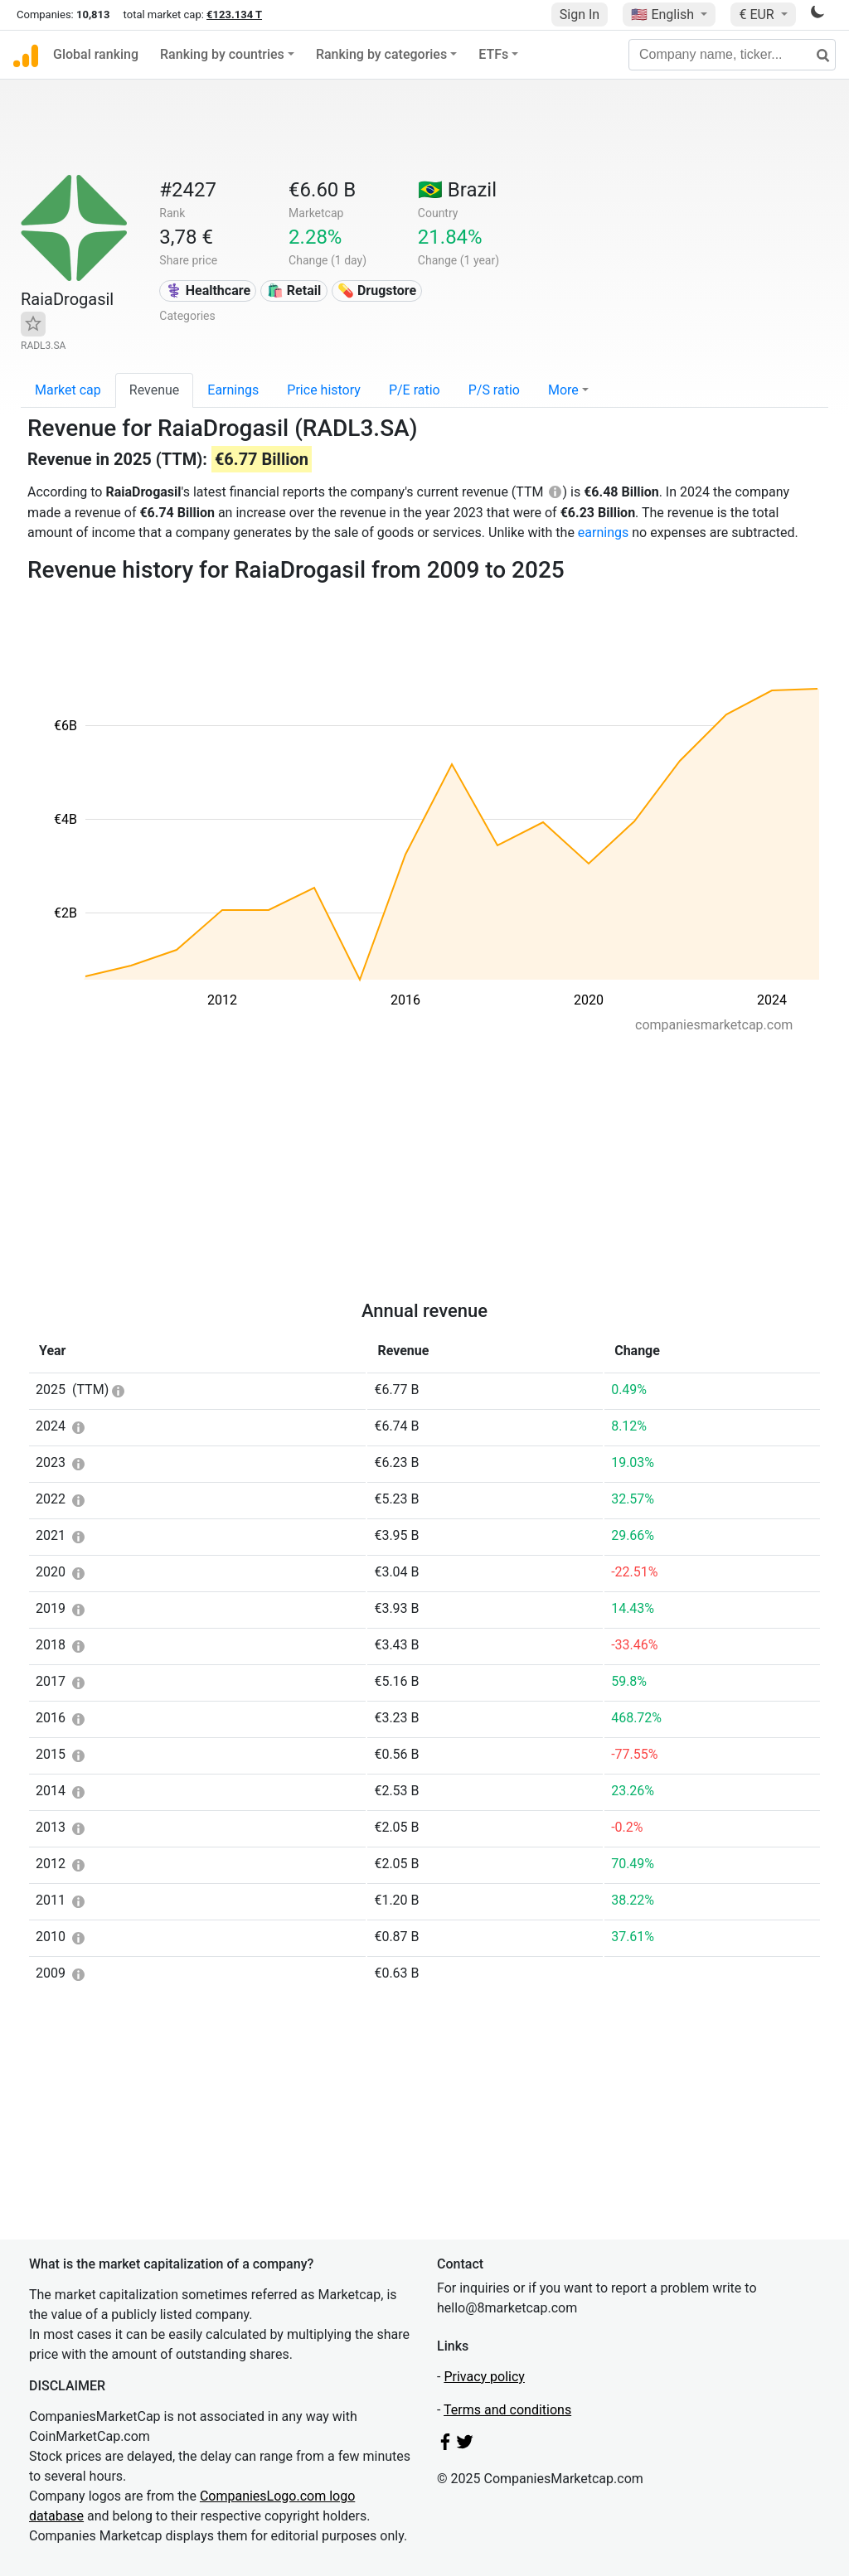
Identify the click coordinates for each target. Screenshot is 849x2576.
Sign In (579, 14)
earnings (603, 532)
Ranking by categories (381, 54)
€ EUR (758, 14)
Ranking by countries (222, 54)
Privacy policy (484, 2377)
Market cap (68, 390)
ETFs (493, 54)
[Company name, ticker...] (732, 54)
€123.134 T (234, 14)
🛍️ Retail (294, 290)
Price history (324, 390)
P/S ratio (494, 390)
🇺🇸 (664, 14)
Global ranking (95, 54)
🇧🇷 (457, 189)
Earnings (233, 390)
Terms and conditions (507, 2410)
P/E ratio (414, 390)
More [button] (563, 390)
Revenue (154, 390)
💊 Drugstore (376, 290)
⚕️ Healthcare (208, 290)
